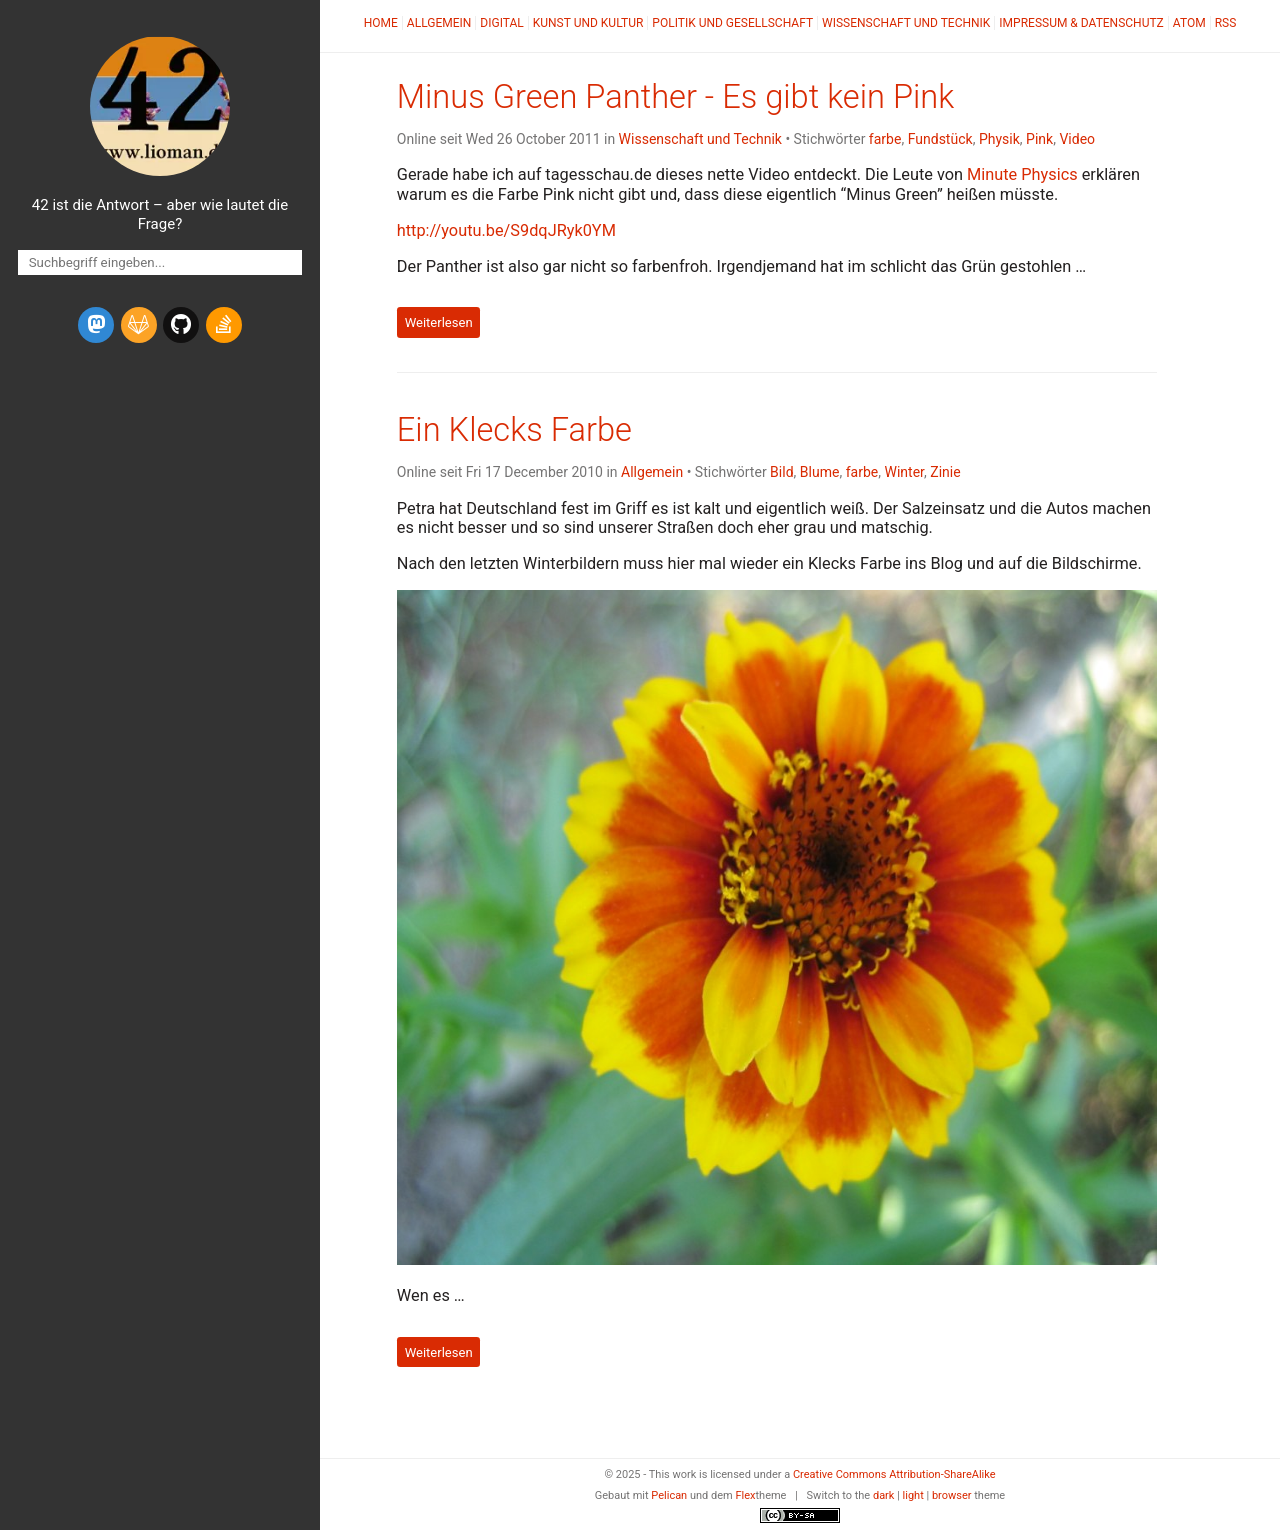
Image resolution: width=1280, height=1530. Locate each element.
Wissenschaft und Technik (906, 23)
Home (381, 23)
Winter (904, 472)
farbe (885, 139)
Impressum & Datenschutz (1081, 23)
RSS (1226, 23)
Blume (820, 472)
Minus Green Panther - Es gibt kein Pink (675, 97)
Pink (1039, 139)
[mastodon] (96, 325)
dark (884, 1495)
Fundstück (940, 139)
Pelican (669, 1495)
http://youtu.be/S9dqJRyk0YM (506, 230)
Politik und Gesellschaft (732, 23)
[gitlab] (139, 325)
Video (1077, 139)
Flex (745, 1495)
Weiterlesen (439, 322)
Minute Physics (1022, 174)
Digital (501, 23)
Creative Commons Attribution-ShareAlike (894, 1474)
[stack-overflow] (224, 325)
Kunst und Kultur (588, 23)
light (913, 1495)
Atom (1189, 23)
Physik (999, 139)
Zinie (945, 472)
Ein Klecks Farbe (514, 430)
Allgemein (439, 23)
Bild (781, 472)
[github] (181, 325)
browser (952, 1495)
